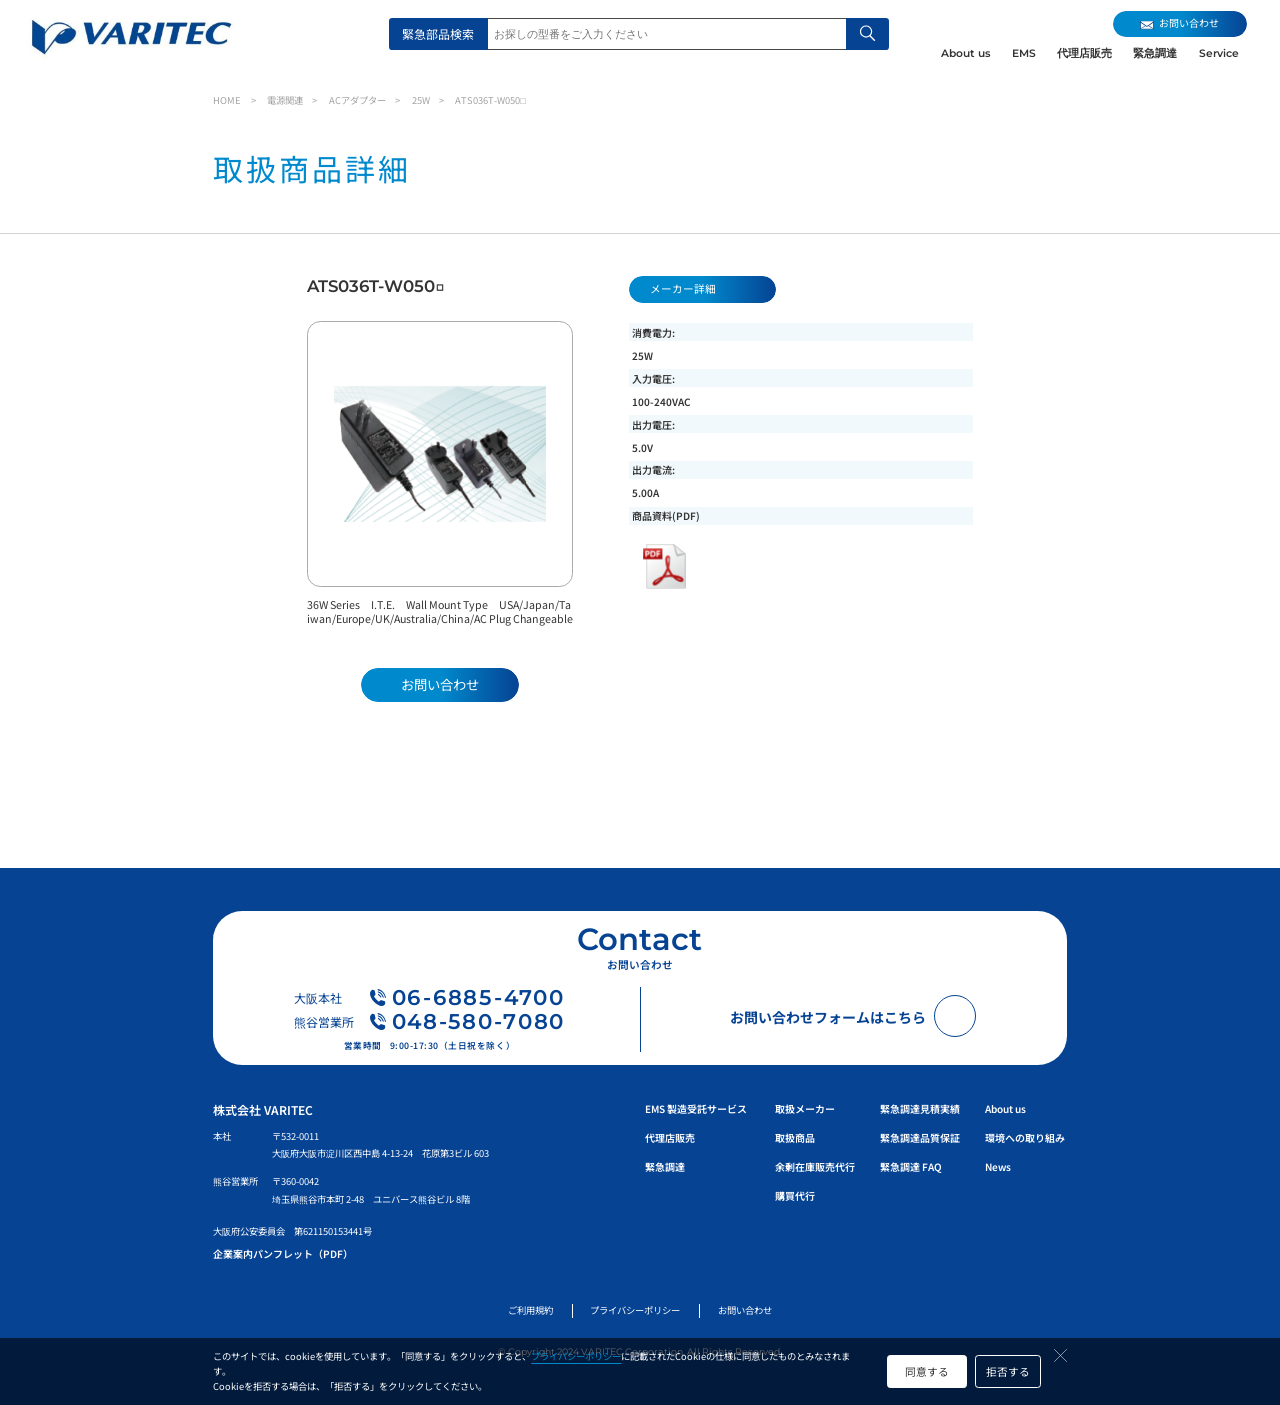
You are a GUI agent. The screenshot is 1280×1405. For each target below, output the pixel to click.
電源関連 (285, 100)
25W (421, 100)
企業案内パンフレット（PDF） (283, 1253)
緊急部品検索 (438, 33)
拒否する (1008, 1371)
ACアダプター (357, 100)
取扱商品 (795, 1137)
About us (965, 53)
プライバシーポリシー (576, 1356)
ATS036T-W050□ (490, 100)
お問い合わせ (745, 1310)
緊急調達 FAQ (911, 1166)
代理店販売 (1084, 53)
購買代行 (795, 1195)
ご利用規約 (530, 1310)
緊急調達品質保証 (920, 1137)
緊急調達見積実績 (920, 1108)
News (998, 1166)
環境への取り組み (1025, 1137)
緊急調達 (1155, 53)
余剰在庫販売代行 (815, 1166)
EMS (1024, 53)
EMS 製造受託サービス (696, 1108)
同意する (927, 1371)
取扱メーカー (805, 1108)
